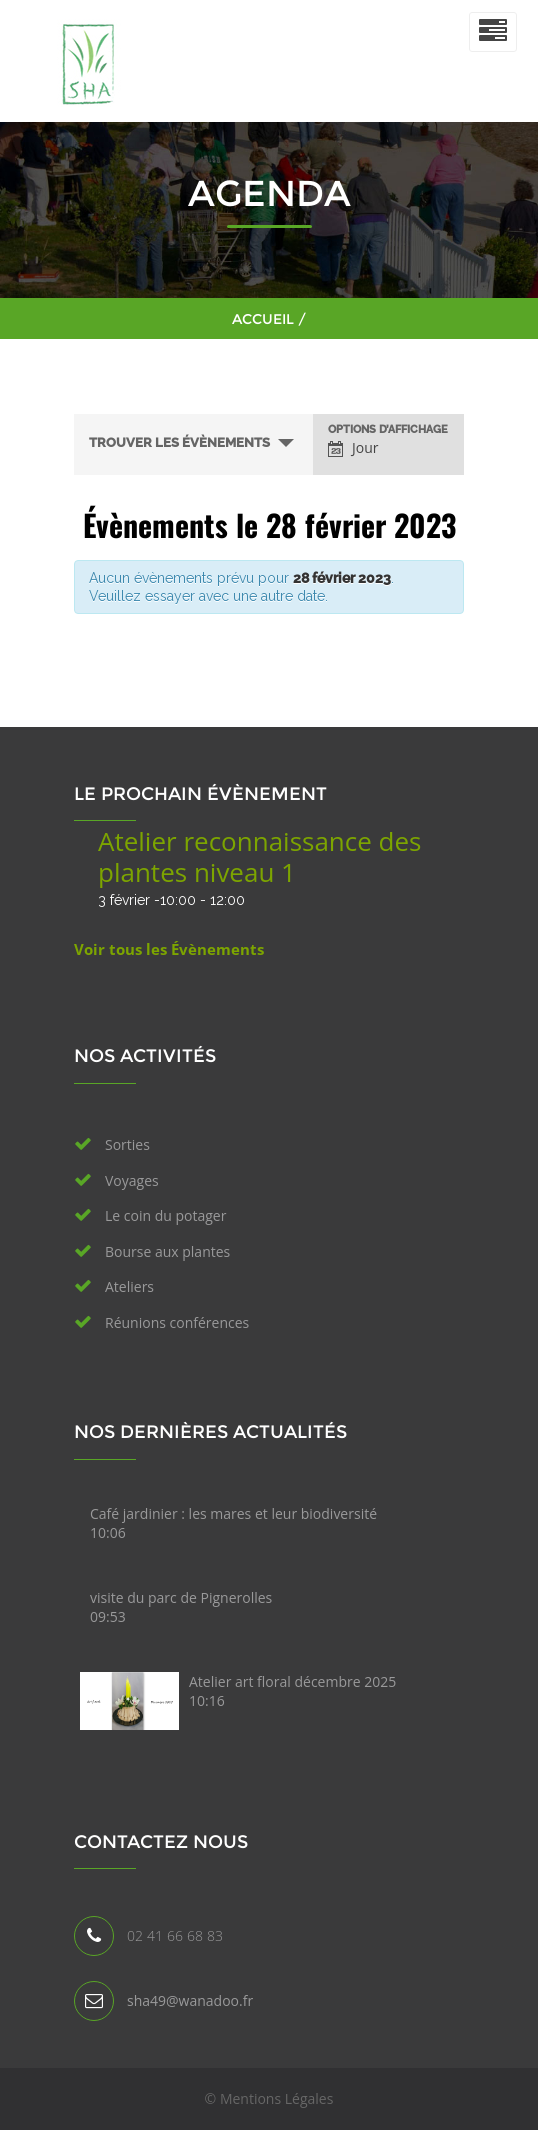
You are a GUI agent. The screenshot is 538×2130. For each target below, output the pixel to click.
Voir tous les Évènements (169, 949)
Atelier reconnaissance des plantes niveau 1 (260, 856)
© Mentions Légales (269, 2098)
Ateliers (129, 1286)
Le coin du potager (165, 1215)
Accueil (263, 319)
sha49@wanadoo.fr (190, 2000)
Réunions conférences (177, 1322)
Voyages (132, 1180)
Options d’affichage (388, 429)
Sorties (127, 1144)
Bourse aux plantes (167, 1251)
